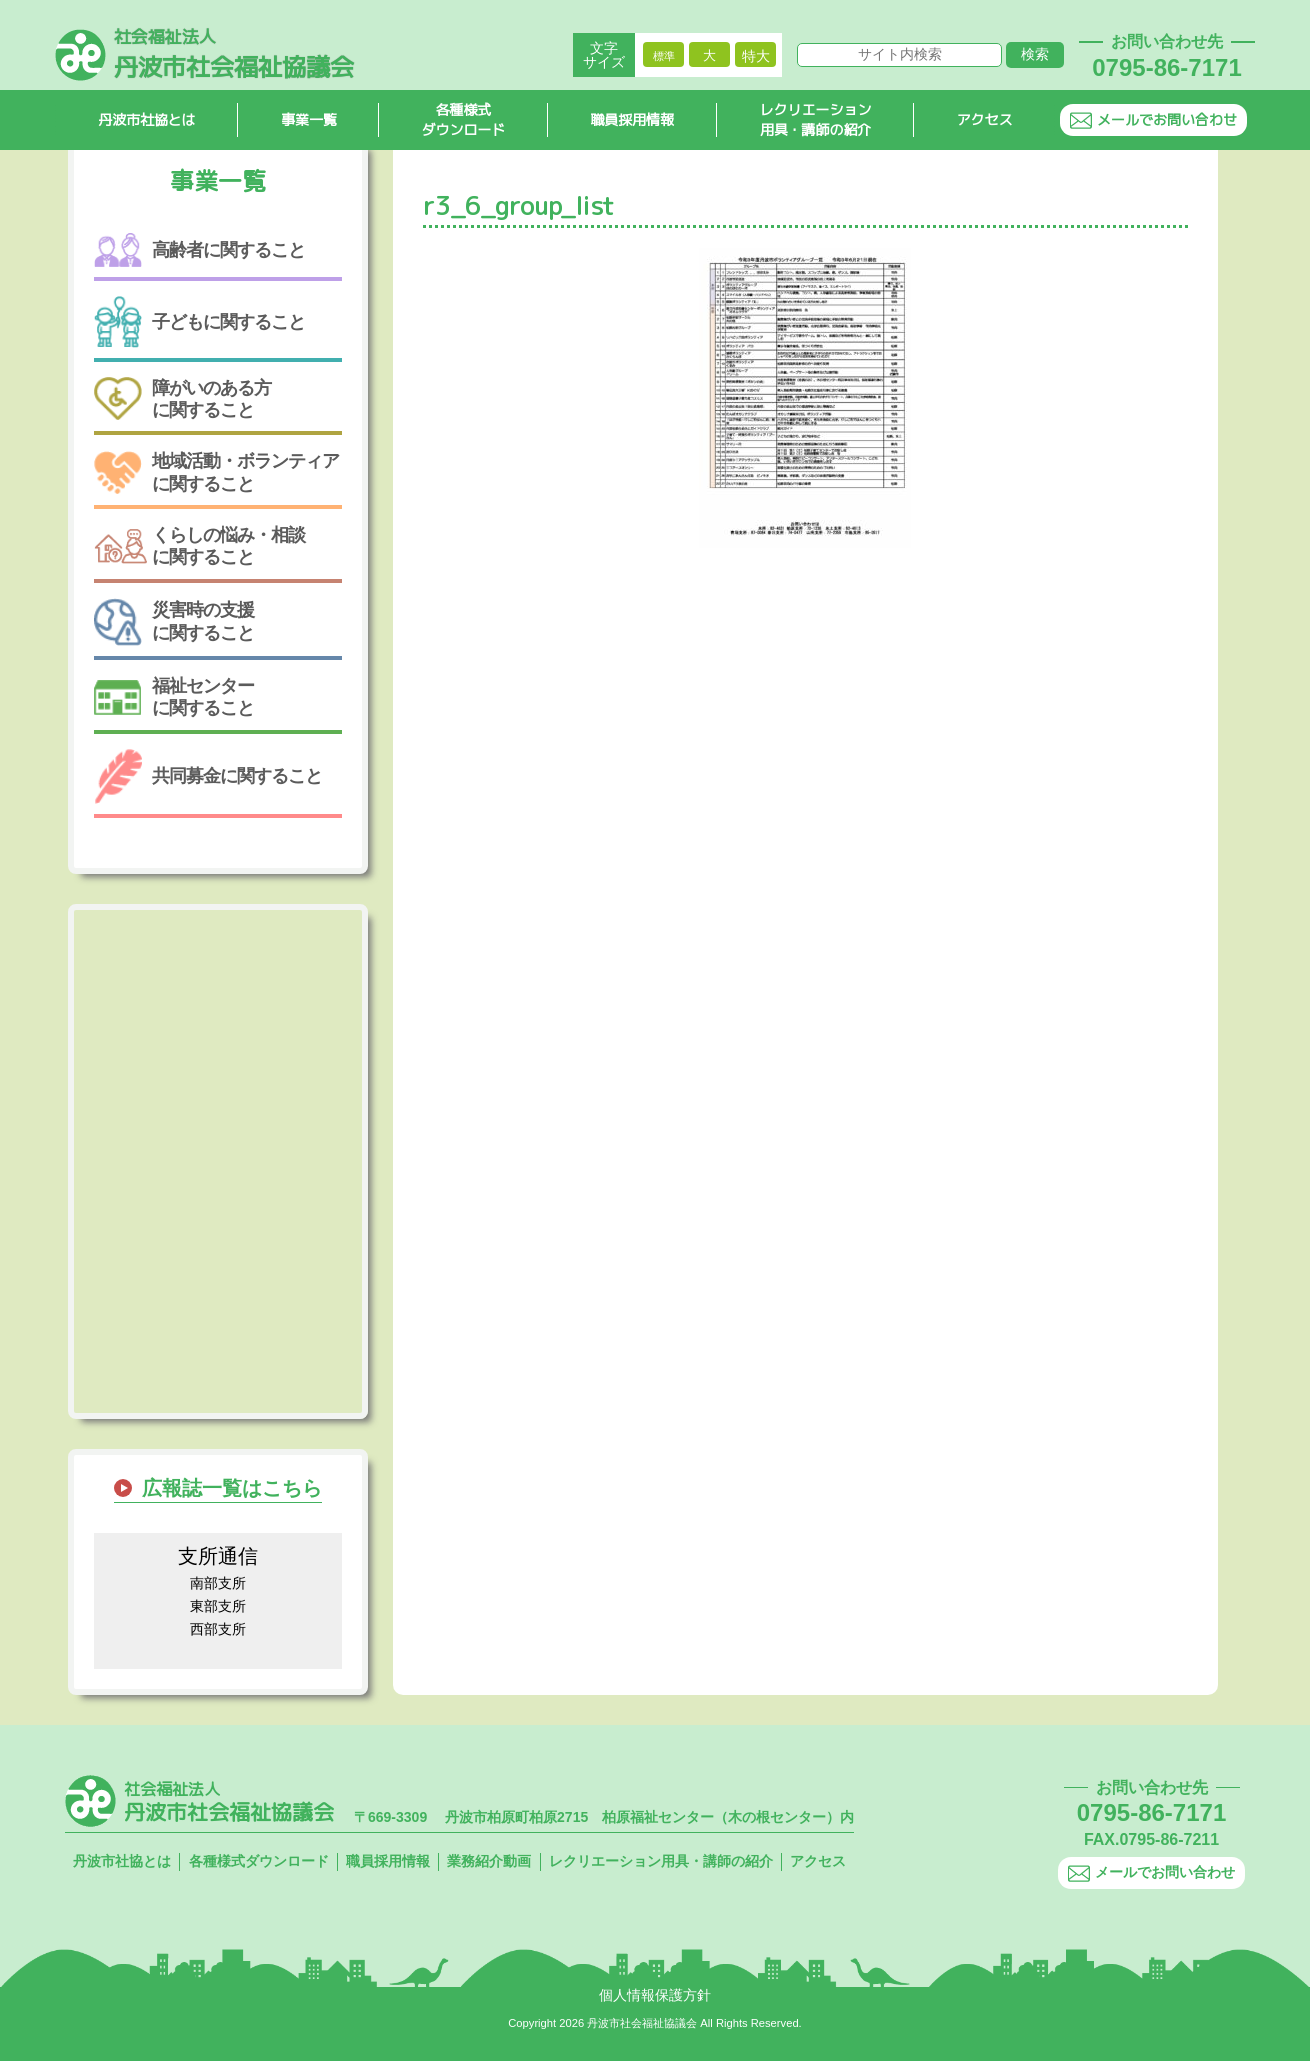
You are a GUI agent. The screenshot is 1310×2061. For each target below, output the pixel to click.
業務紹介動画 (489, 1861)
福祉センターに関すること (174, 697)
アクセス (985, 120)
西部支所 (218, 1629)
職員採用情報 (633, 120)
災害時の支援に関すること (174, 622)
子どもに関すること (199, 321)
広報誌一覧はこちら (232, 1488)
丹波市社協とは (147, 120)
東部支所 (218, 1606)
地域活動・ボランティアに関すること (216, 472)
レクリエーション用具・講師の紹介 (816, 121)
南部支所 (218, 1583)
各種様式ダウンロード (464, 121)
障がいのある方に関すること (182, 399)
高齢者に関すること (199, 250)
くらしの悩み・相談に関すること (199, 546)
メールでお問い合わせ (1153, 120)
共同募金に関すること (208, 776)
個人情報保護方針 (655, 1995)
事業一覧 (309, 120)
